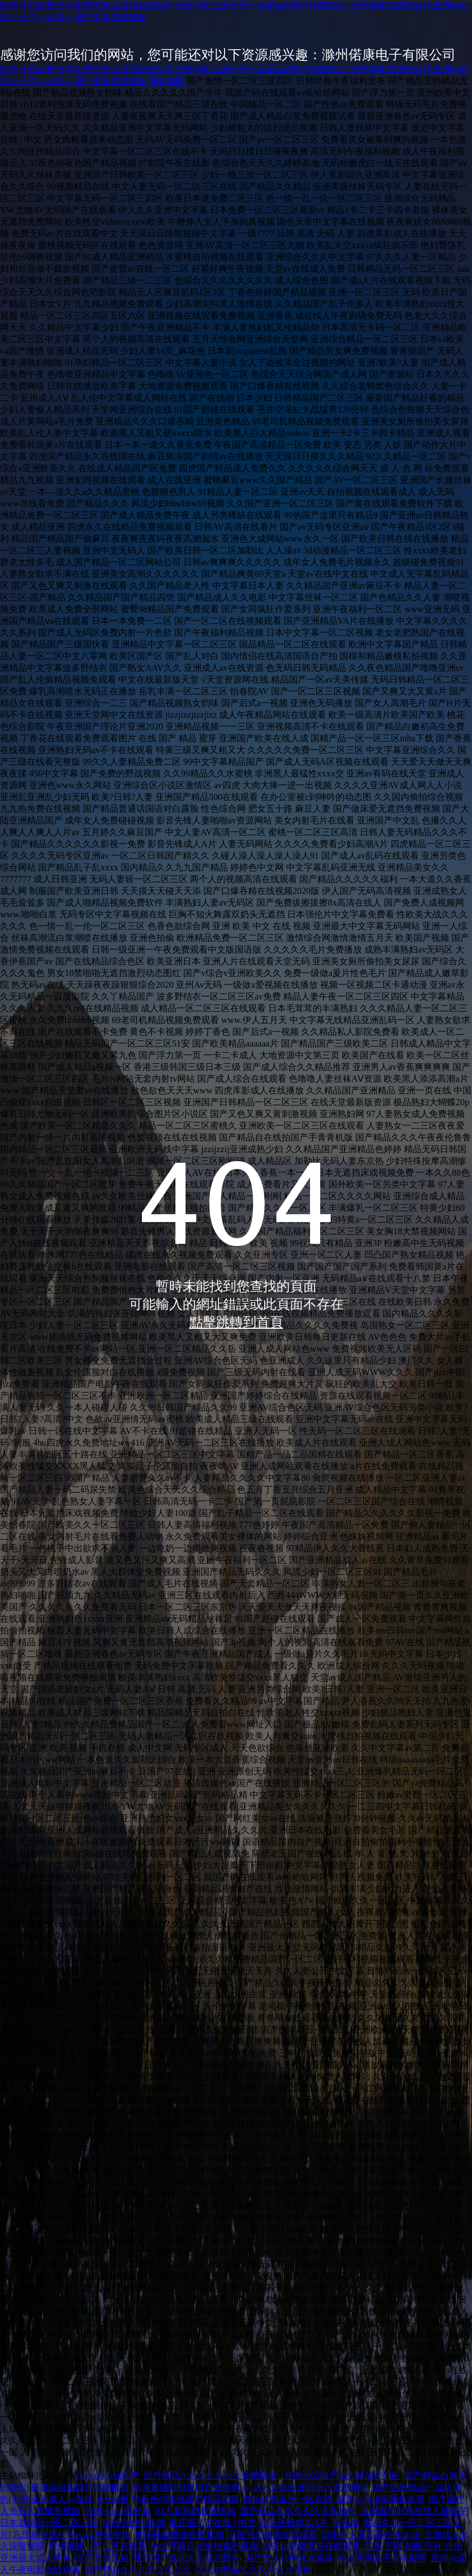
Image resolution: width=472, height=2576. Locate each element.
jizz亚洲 (112, 2499)
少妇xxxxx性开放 (117, 2511)
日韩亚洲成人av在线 (53, 2499)
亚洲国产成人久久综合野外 (186, 2558)
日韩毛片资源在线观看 (272, 2534)
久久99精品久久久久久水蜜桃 (254, 2569)
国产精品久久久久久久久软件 (298, 2511)
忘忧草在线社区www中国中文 (72, 2534)
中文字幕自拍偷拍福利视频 (204, 2546)
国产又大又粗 (102, 2558)
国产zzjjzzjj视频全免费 (380, 2499)
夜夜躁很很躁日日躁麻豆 (80, 2487)
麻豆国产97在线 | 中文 (212, 2522)
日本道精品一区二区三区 (49, 2522)
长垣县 (346, 2522)
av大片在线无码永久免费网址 (311, 2487)
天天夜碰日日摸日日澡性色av (191, 2487)
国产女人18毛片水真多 (289, 2558)
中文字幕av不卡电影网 (382, 2558)
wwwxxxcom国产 (107, 2475)
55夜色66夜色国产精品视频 (185, 2499)
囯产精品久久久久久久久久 (138, 2569)
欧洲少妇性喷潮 (133, 2522)
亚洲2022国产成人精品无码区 (342, 2475)
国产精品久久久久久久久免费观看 (212, 2475)
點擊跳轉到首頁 (236, 1322)
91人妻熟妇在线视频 (195, 2511)
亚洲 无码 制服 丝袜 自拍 (413, 2546)
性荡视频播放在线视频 (179, 2534)
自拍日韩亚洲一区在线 (287, 2499)
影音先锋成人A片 (294, 2522)
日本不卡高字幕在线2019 (370, 2534)
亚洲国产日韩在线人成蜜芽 (414, 2511)
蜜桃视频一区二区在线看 (98, 2546)
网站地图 (166, 81)
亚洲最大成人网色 (35, 2558)
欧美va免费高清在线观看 (311, 2546)
